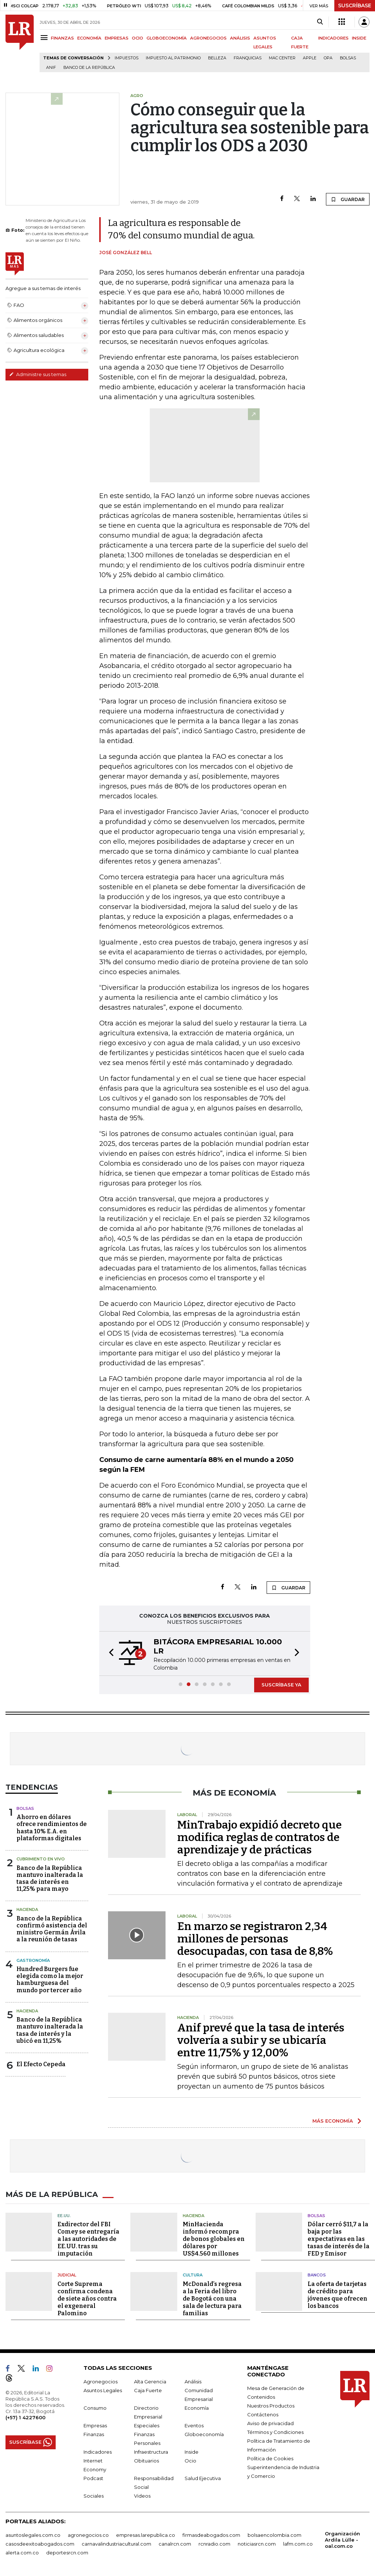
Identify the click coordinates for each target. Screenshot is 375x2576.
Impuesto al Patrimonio (173, 58)
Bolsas (348, 58)
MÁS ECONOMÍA (332, 2121)
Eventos (194, 2425)
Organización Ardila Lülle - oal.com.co (342, 2540)
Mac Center (282, 58)
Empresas (95, 2425)
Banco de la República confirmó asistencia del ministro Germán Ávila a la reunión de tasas (51, 1929)
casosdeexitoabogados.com (39, 2544)
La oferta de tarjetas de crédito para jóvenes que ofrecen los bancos (337, 2294)
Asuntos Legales (102, 2390)
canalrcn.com (175, 2544)
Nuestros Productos (270, 2406)
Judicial (66, 2275)
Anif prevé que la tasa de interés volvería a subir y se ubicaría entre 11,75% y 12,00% (260, 2040)
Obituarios (146, 2461)
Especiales (146, 2425)
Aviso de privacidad (270, 2423)
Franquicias (247, 58)
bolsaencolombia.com (274, 2535)
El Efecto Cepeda (41, 2064)
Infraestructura (151, 2452)
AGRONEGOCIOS (208, 38)
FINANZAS (62, 38)
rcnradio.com (214, 2544)
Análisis (193, 2381)
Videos (142, 2496)
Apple (309, 58)
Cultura (193, 2275)
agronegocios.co (88, 2535)
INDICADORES (333, 38)
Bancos (317, 2275)
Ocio (190, 2461)
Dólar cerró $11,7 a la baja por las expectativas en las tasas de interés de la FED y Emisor (339, 2239)
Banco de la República (89, 67)
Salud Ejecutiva (203, 2478)
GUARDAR (348, 199)
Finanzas (93, 2434)
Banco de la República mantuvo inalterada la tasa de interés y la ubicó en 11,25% (49, 2030)
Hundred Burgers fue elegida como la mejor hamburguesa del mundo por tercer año (49, 1980)
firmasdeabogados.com (211, 2535)
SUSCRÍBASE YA (281, 1685)
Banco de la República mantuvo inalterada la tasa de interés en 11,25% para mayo (49, 1878)
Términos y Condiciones (275, 2432)
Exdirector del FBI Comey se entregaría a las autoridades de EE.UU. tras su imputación (88, 2239)
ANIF (51, 67)
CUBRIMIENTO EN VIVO (40, 1859)
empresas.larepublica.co (145, 2535)
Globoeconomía (204, 2434)
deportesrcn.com (67, 2552)
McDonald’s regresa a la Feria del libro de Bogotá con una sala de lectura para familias (212, 2298)
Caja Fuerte (148, 2390)
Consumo (95, 2408)
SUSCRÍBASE (354, 5)
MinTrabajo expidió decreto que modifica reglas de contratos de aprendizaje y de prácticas (259, 1837)
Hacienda (27, 1909)
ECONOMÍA (89, 38)
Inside (191, 2452)
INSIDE (359, 38)
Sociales (93, 2496)
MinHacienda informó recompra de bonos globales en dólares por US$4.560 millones (214, 2239)
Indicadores (97, 2452)
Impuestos (126, 58)
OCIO (137, 38)
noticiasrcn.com (257, 2544)
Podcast (93, 2478)
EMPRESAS (117, 38)
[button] (109, 1653)
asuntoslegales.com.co (32, 2535)
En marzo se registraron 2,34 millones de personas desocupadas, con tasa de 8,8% (255, 1939)
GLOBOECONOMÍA (166, 38)
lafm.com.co (298, 2544)
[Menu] (45, 37)
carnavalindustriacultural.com (116, 2544)
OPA (328, 58)
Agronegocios (100, 2381)
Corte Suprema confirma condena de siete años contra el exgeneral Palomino (87, 2298)
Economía (197, 2408)
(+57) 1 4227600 (25, 2417)
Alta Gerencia (150, 2381)
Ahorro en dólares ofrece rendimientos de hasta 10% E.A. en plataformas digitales (51, 1828)
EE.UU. (64, 2215)
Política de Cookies (270, 2458)
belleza (217, 58)
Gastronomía (33, 1960)
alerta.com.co (22, 2552)
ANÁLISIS (240, 38)
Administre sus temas (37, 374)
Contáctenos (262, 2414)
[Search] (320, 22)
